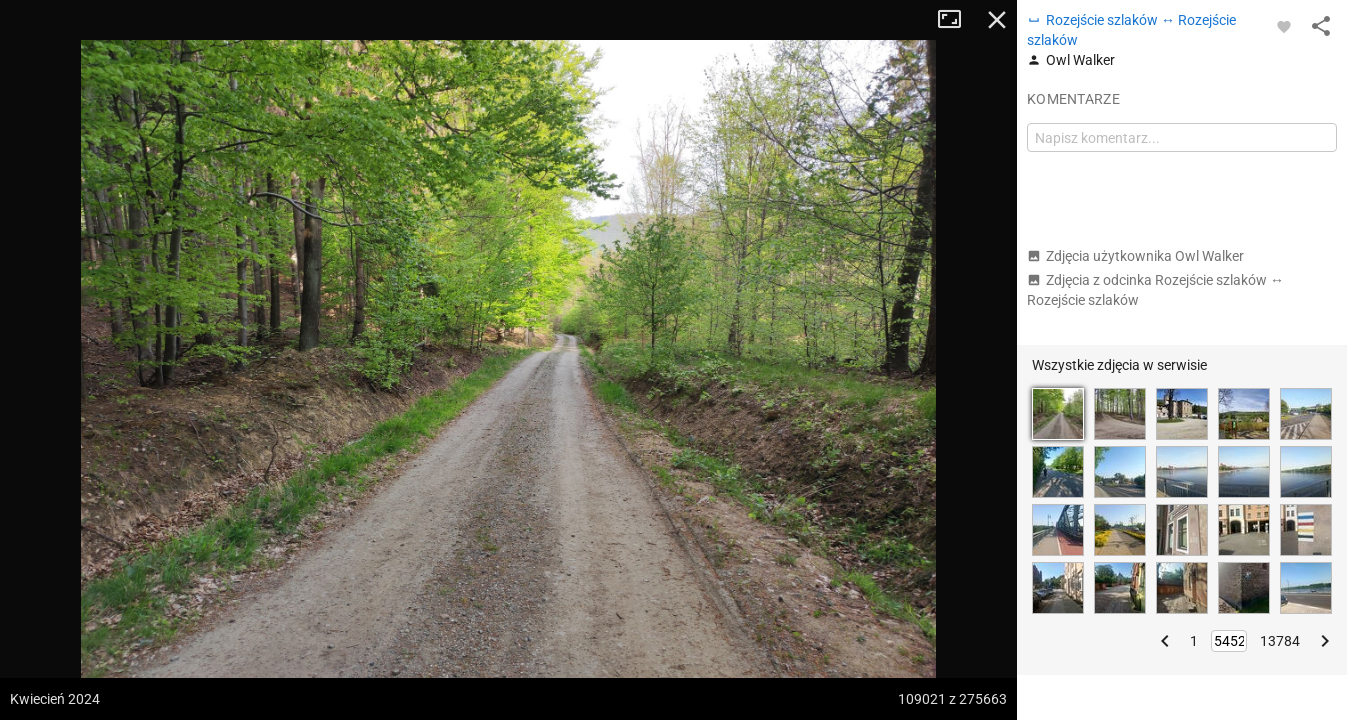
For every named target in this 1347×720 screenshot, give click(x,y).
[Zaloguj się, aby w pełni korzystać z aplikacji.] (1284, 26)
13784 (1280, 641)
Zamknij (997, 20)
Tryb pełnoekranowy (957, 20)
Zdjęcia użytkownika (1135, 256)
